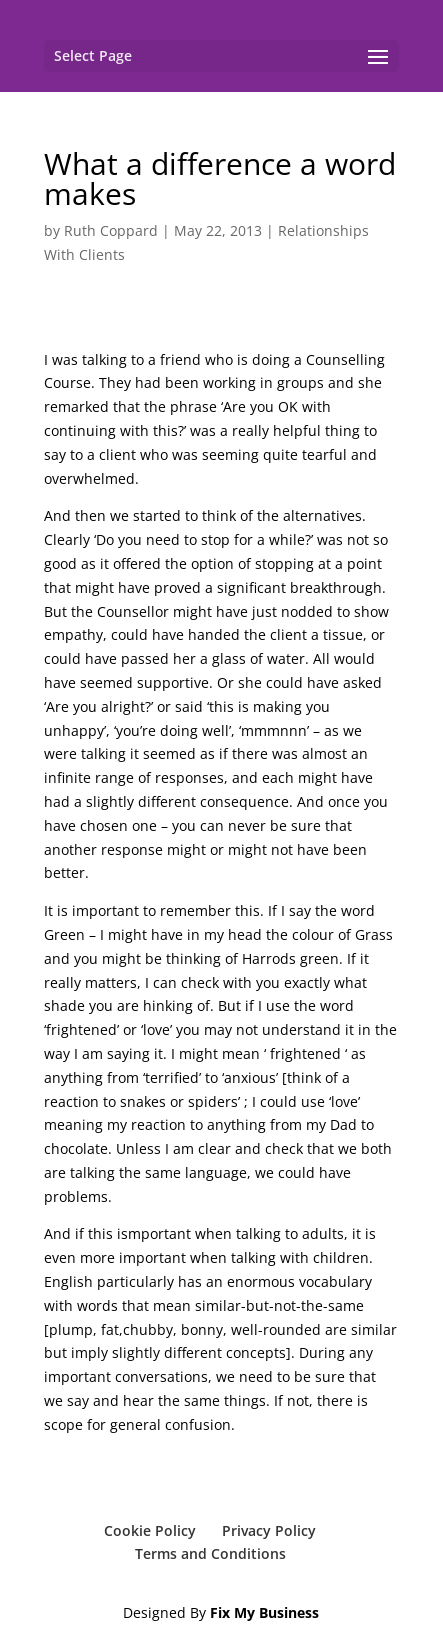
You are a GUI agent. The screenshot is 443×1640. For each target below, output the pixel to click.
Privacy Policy (269, 1530)
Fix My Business (264, 1612)
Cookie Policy (150, 1530)
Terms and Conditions (210, 1553)
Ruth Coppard (111, 230)
